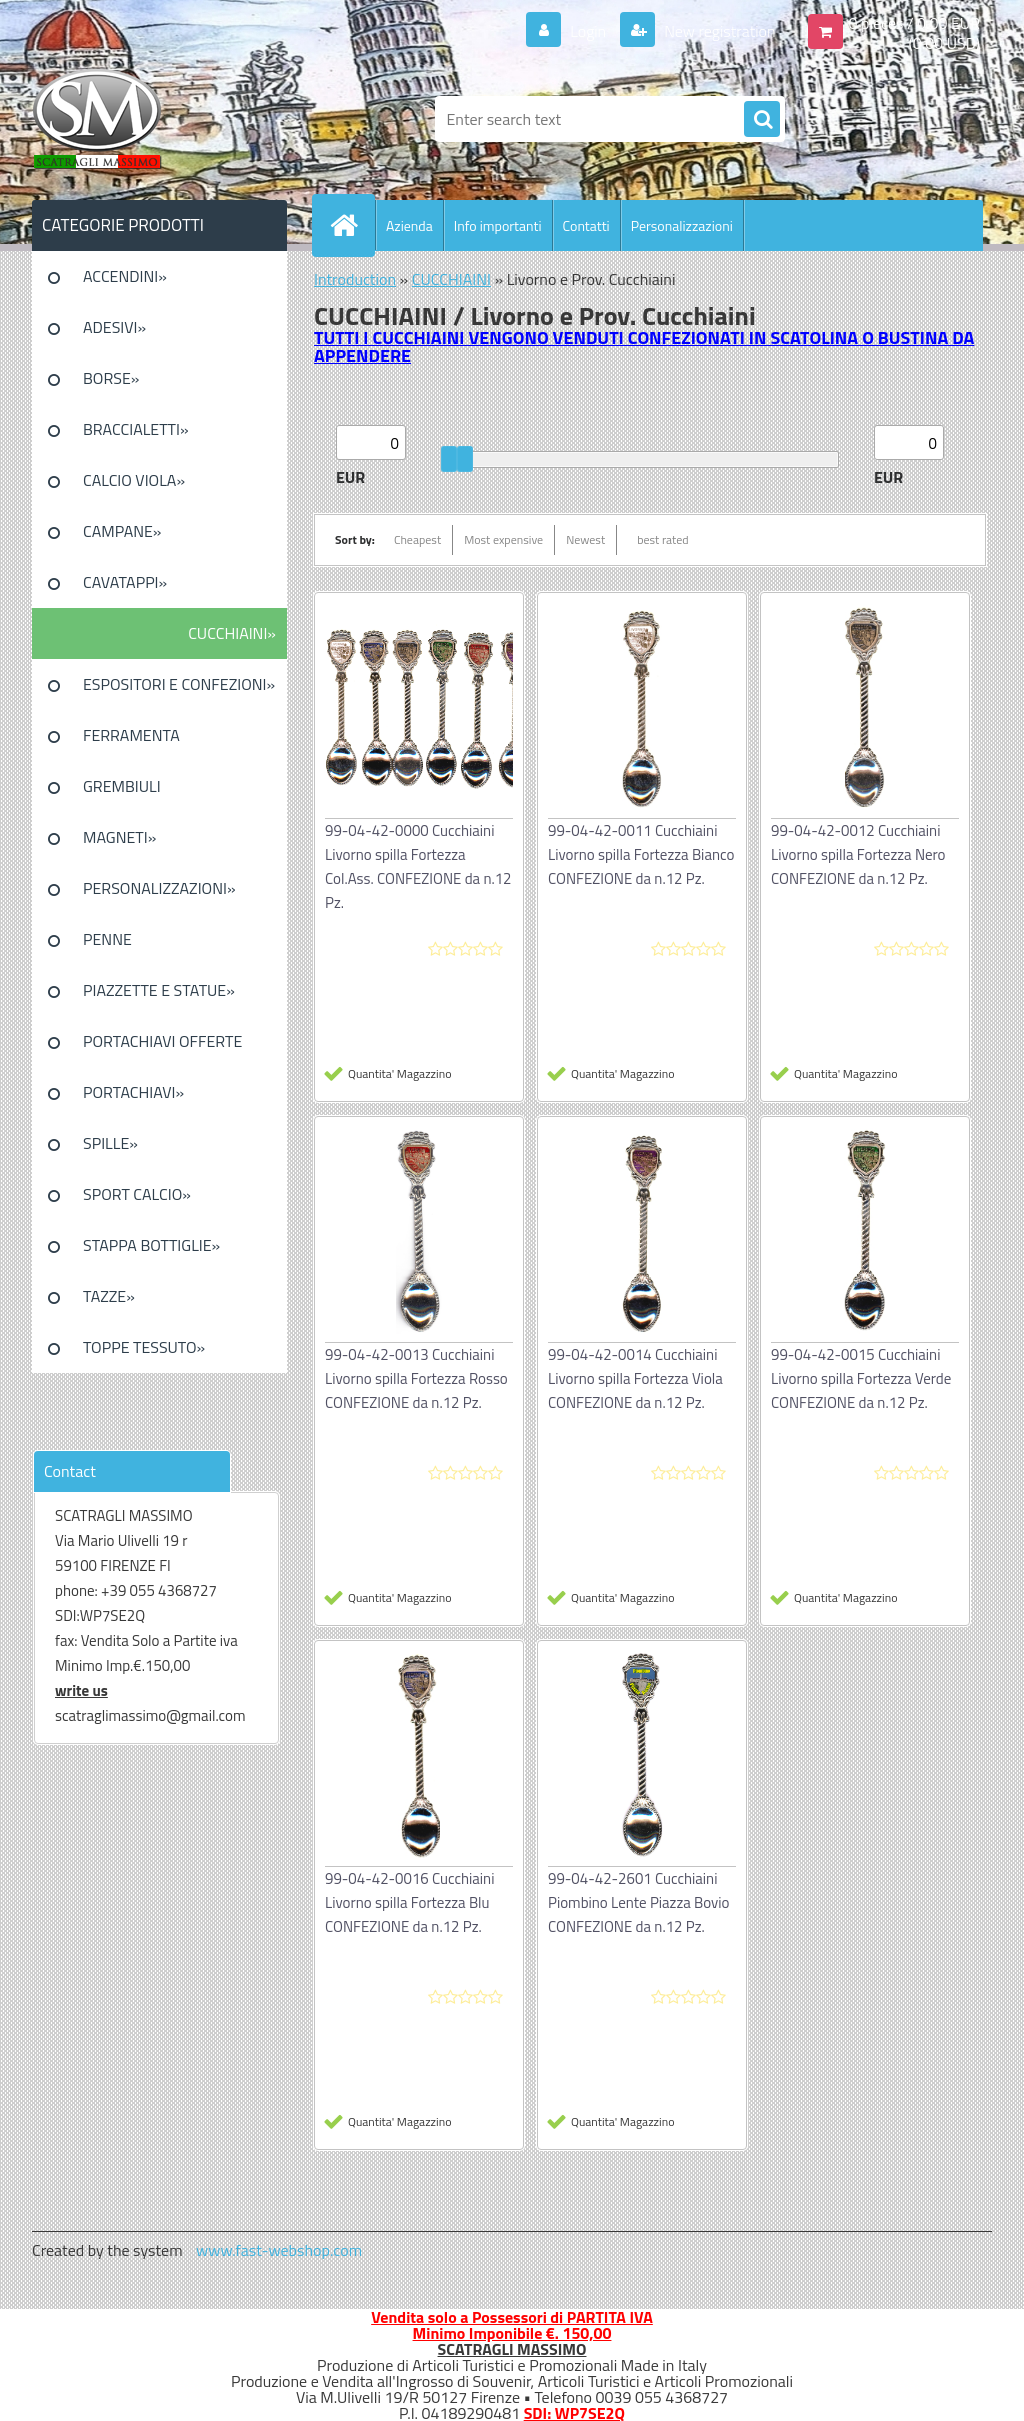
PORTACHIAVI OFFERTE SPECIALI (162, 1048)
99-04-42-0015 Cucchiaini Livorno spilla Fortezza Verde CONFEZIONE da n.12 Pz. (861, 1378)
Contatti (586, 225)
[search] (762, 120)
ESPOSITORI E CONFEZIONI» (179, 684)
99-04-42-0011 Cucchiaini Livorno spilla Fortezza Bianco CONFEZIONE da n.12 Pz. (641, 854)
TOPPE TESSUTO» (144, 1347)
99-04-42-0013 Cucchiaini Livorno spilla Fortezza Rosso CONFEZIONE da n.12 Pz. (416, 1378)
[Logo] (169, 119)
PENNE (107, 939)
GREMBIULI (122, 786)
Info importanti (498, 225)
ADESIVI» (114, 327)
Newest (585, 539)
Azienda (409, 225)
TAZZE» (109, 1296)
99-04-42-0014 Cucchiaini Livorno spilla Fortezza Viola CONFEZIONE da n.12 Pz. (635, 1378)
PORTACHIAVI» (133, 1092)
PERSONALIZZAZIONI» (159, 888)
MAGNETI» (119, 837)
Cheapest (417, 539)
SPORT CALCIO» (137, 1194)
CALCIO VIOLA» (134, 480)
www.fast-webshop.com (279, 2250)
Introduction (355, 279)
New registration (718, 31)
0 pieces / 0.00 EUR (914, 23)
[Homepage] (352, 225)
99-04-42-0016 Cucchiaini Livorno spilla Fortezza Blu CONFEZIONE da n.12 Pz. (409, 1902)
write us (81, 1690)
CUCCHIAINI (451, 279)
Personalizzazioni (682, 225)
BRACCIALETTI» (136, 429)
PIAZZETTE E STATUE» (159, 990)
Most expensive (503, 539)
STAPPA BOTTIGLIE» (151, 1245)
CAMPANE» (122, 531)
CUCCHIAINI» (232, 633)
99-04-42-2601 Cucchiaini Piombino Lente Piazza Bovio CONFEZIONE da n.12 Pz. (639, 1902)
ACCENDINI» (125, 276)
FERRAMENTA (131, 735)
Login (588, 31)
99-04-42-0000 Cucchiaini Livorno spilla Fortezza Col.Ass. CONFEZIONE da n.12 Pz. (418, 866)
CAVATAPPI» (125, 582)
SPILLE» (110, 1143)
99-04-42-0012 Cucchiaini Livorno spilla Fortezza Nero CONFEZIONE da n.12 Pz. (858, 854)
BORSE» (111, 378)
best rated (663, 539)
